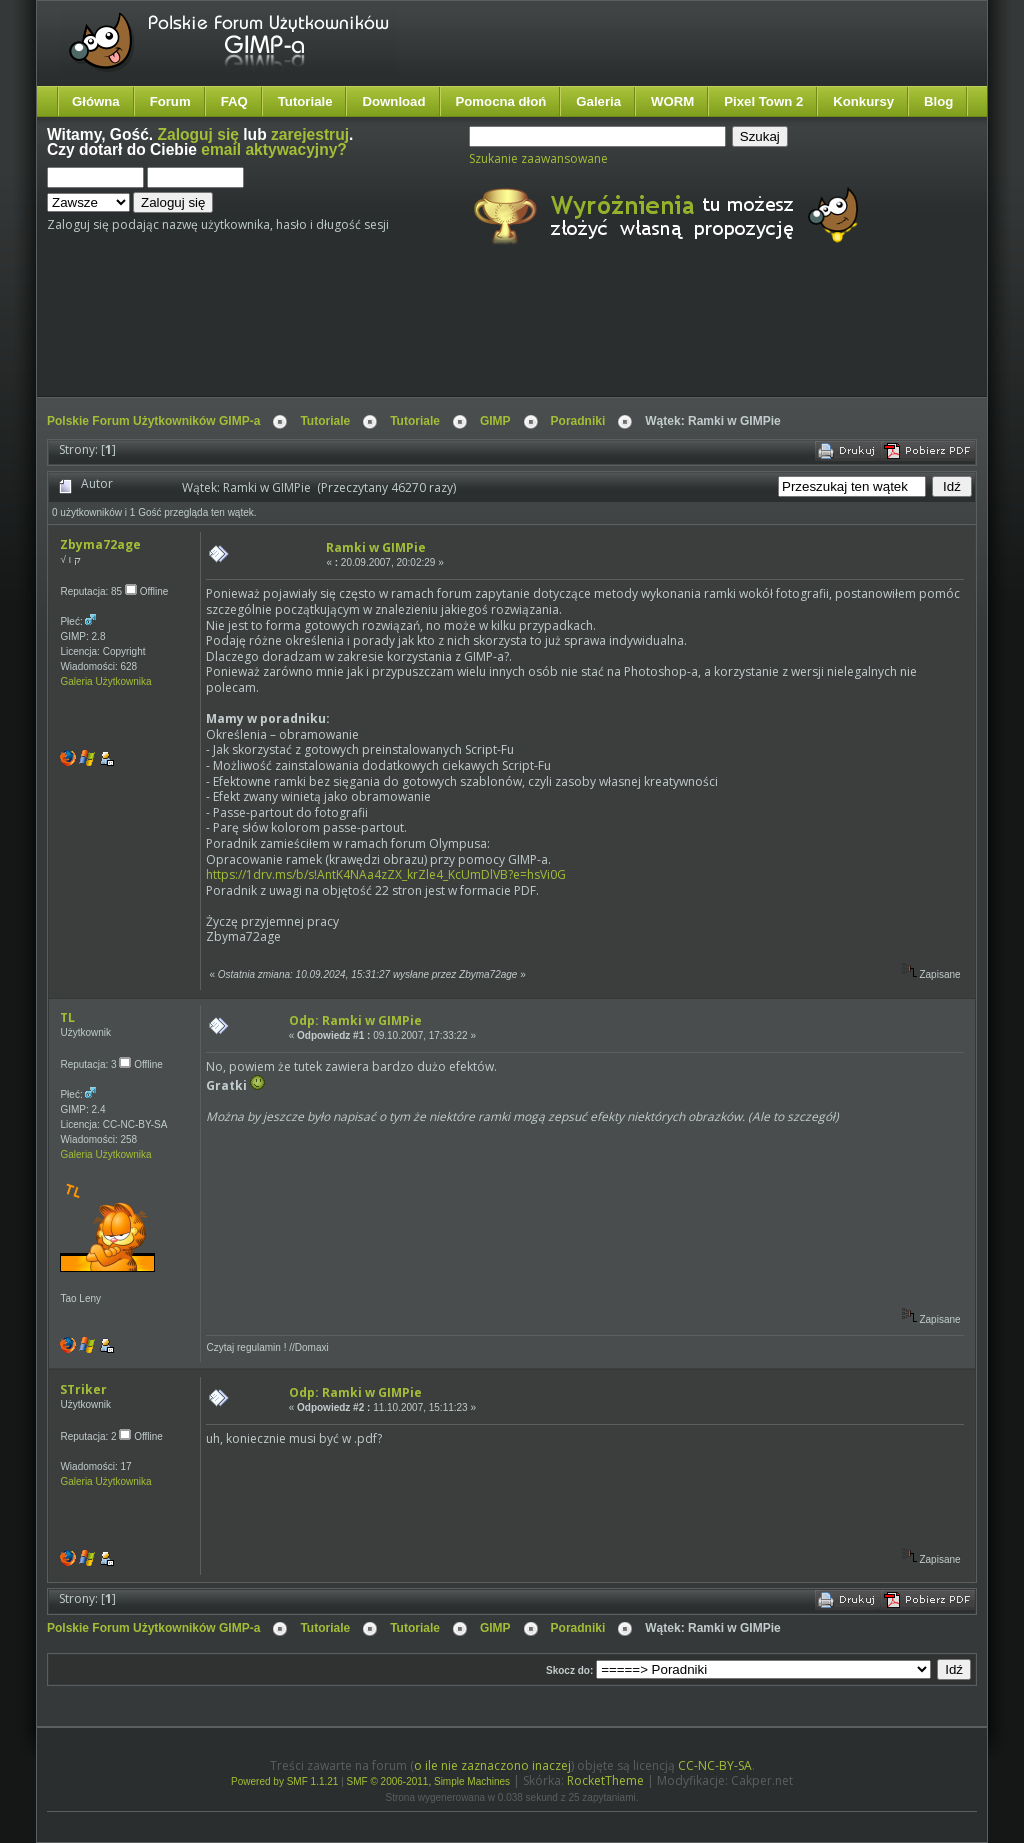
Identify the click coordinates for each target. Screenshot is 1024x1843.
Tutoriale (305, 101)
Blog (938, 101)
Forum (170, 101)
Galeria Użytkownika (105, 681)
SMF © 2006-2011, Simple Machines (429, 1781)
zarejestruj (310, 134)
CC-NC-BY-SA (715, 1765)
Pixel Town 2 (763, 101)
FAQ (234, 101)
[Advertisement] (422, 338)
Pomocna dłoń (501, 101)
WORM (672, 101)
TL (67, 1017)
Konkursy (863, 101)
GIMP (495, 421)
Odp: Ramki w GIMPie (355, 1020)
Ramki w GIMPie (376, 547)
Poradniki (578, 421)
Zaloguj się (198, 134)
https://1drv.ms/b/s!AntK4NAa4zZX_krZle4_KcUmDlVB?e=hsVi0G (386, 874)
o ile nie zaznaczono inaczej (492, 1765)
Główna (96, 101)
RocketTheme (605, 1780)
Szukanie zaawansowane (538, 158)
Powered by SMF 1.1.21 (284, 1781)
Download (393, 101)
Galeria (598, 101)
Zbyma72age (100, 544)
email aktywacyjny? (274, 149)
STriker (83, 1389)
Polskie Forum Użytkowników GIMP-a (153, 421)
